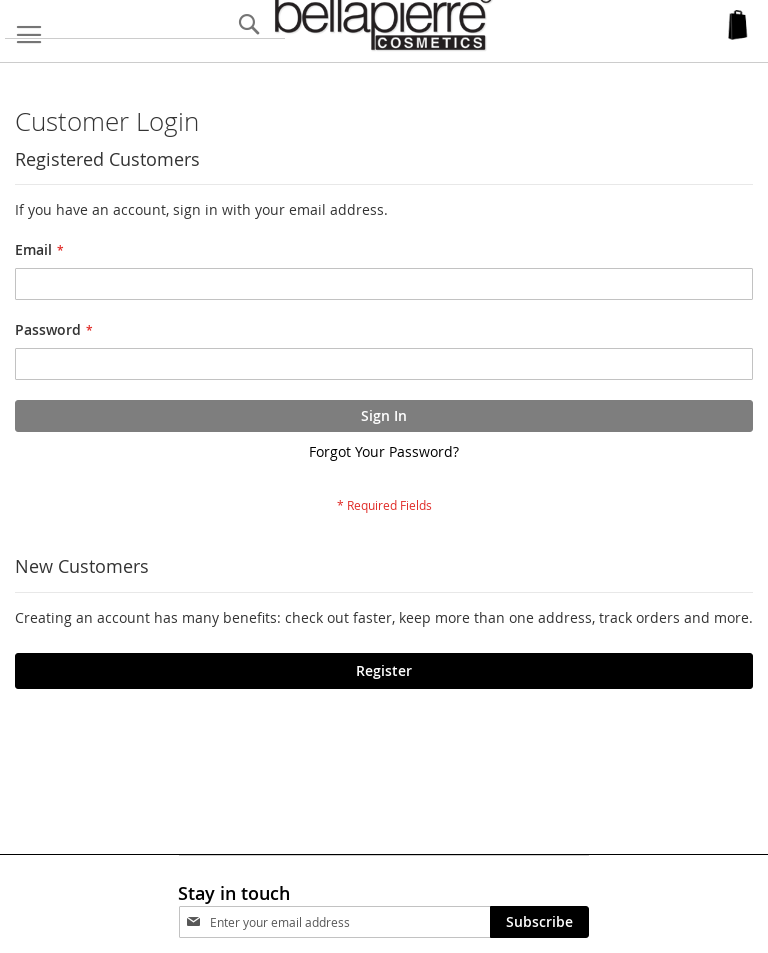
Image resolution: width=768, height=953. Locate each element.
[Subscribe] (539, 922)
